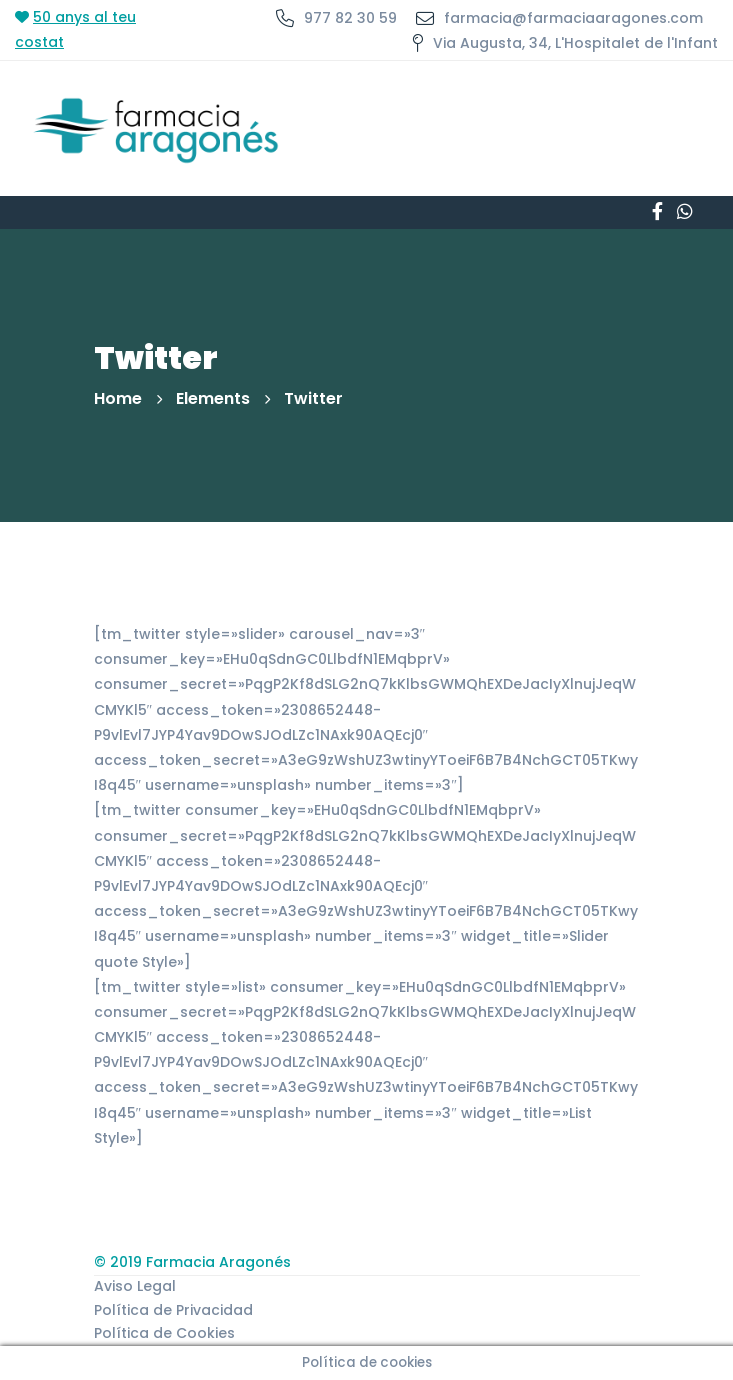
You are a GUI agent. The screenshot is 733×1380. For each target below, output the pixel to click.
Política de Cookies (164, 1333)
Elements (213, 398)
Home (118, 398)
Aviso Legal (135, 1286)
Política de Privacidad (173, 1310)
